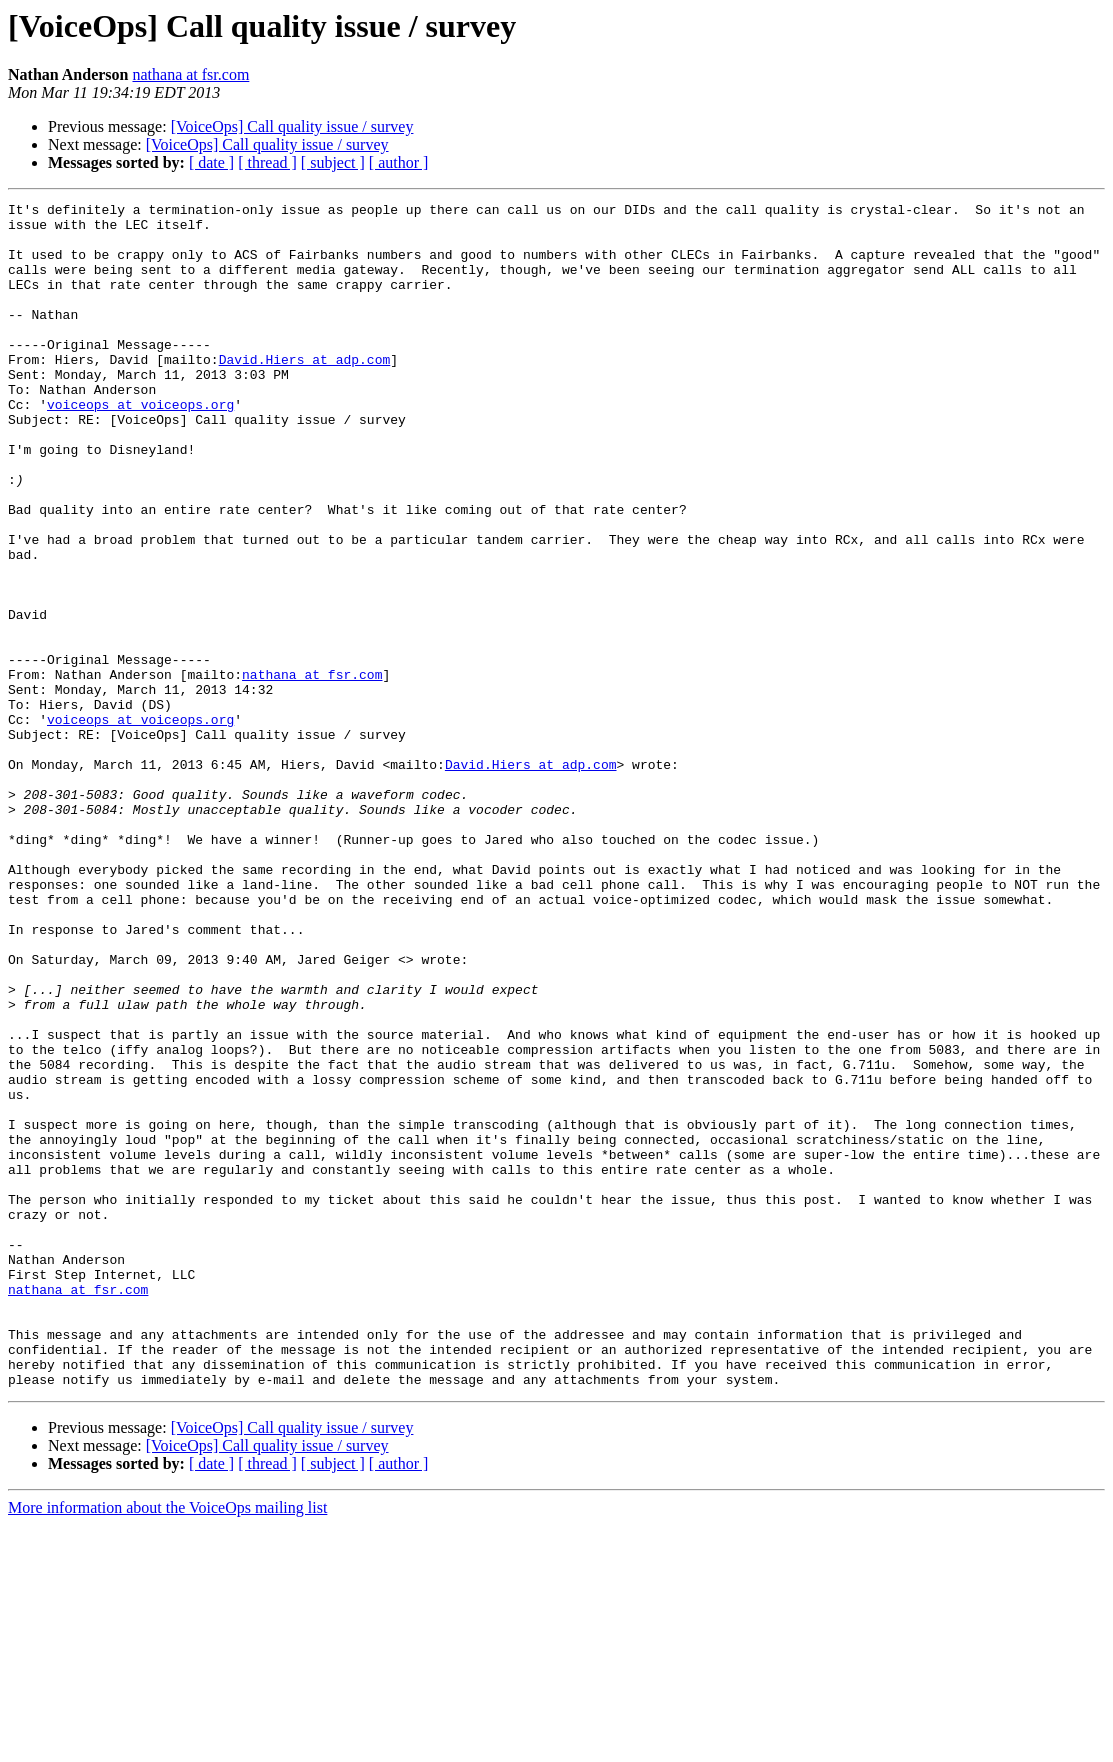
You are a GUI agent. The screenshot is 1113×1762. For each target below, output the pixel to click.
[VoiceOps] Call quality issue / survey (292, 126)
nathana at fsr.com (190, 74)
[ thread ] (267, 162)
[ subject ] (333, 162)
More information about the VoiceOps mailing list (167, 1744)
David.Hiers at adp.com (305, 392)
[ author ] (399, 162)
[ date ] (211, 162)
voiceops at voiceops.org (140, 446)
